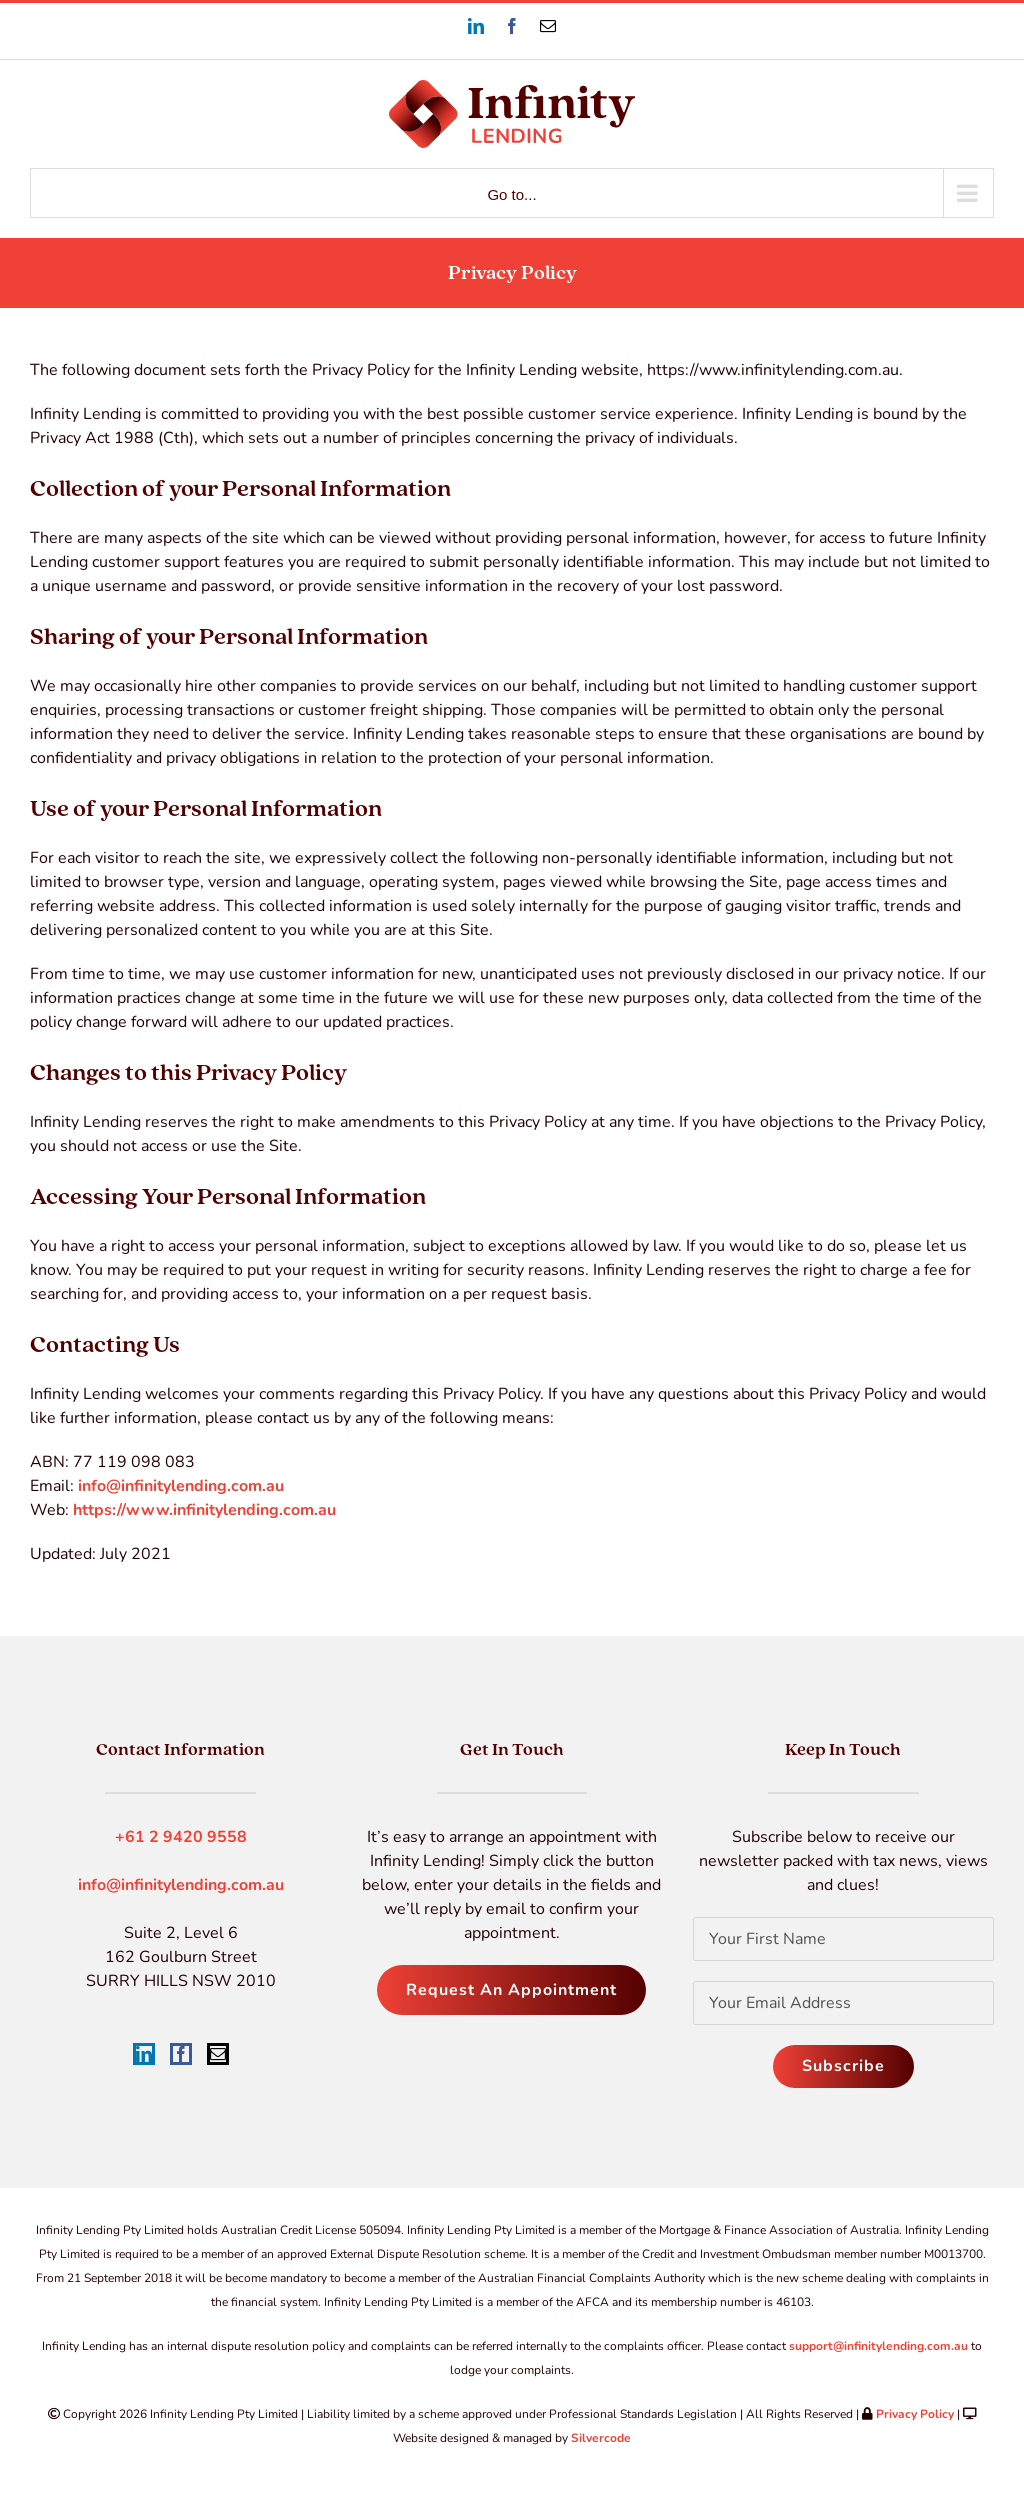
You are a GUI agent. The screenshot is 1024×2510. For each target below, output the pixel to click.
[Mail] (218, 2054)
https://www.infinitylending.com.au (204, 1510)
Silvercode (601, 2438)
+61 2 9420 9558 (181, 1837)
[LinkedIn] (144, 2054)
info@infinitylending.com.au (181, 1486)
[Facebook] (181, 2054)
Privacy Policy (915, 2414)
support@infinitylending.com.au (878, 2346)
